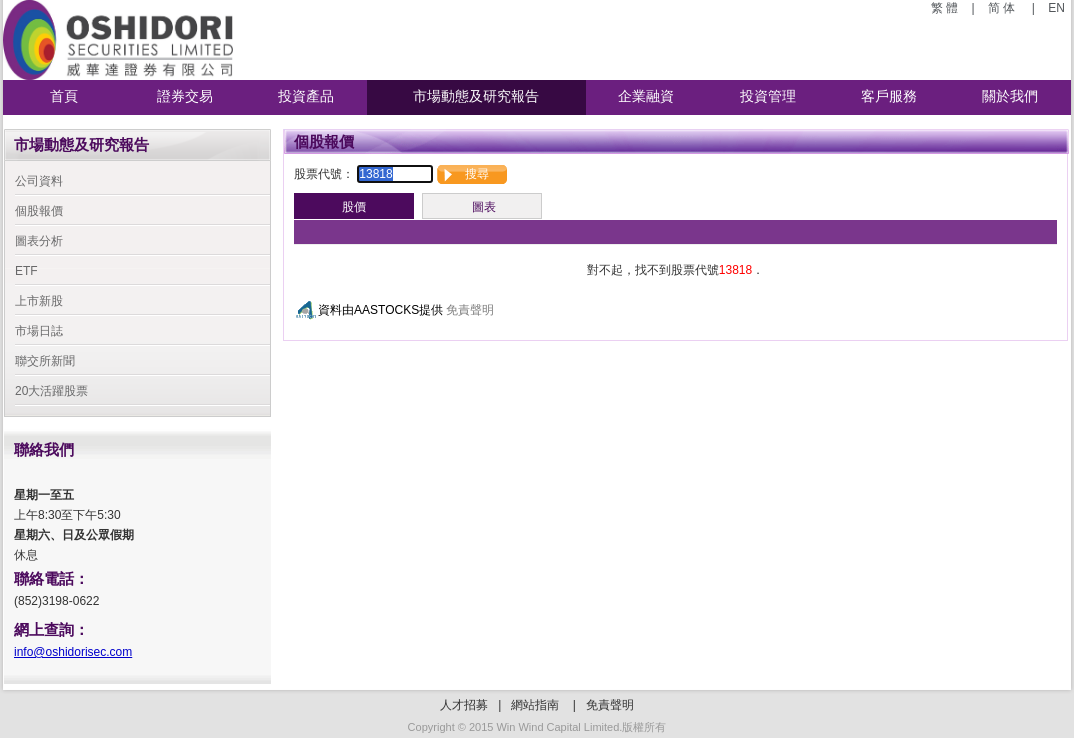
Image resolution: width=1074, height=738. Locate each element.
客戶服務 (889, 96)
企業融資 (646, 96)
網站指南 (535, 705)
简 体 (1003, 8)
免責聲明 (470, 310)
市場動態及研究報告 (476, 96)
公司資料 (39, 181)
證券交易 (185, 96)
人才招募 (464, 705)
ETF (26, 271)
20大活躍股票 (51, 391)
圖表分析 (39, 241)
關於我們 (1010, 96)
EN (1055, 8)
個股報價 (39, 211)
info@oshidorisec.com (73, 652)
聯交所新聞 (45, 361)
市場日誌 (39, 331)
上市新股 (39, 301)
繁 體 (946, 8)
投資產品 (306, 96)
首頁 (64, 96)
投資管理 (768, 96)
